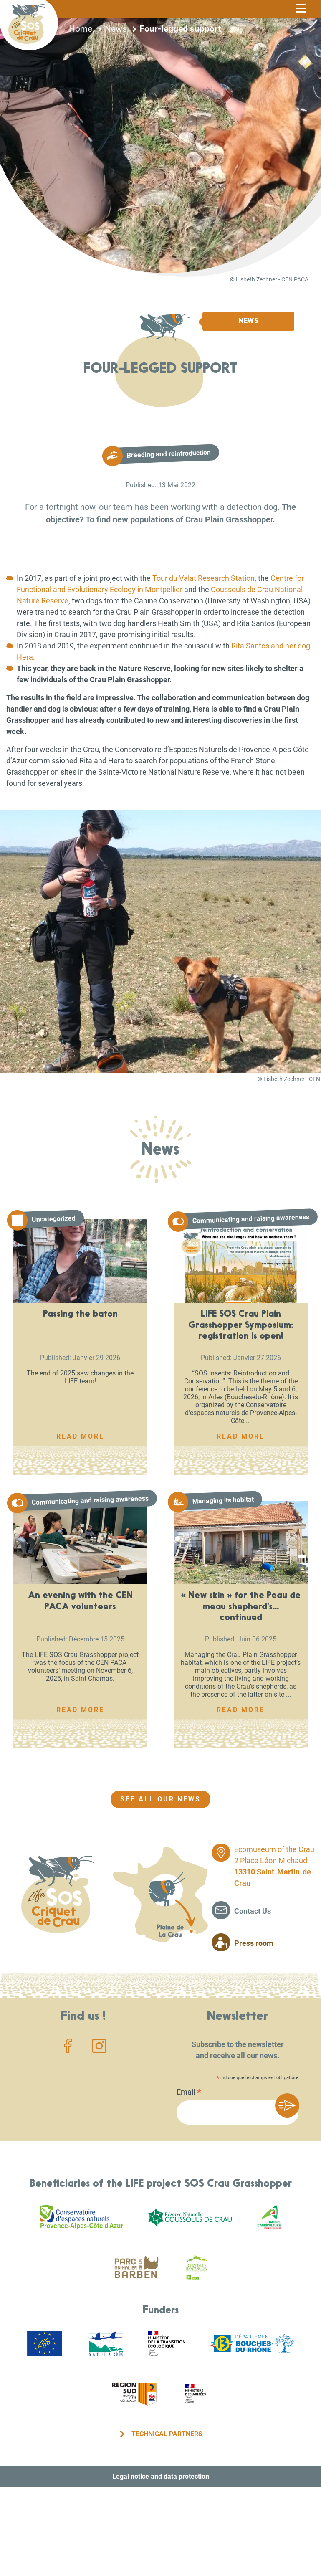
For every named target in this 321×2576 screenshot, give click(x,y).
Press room (253, 1943)
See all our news (160, 1799)
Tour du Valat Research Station (203, 578)
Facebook (68, 2046)
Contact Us (252, 1911)
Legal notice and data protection (160, 2476)
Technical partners (166, 2434)
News (116, 29)
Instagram (99, 2046)
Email (189, 2093)
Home (80, 29)
